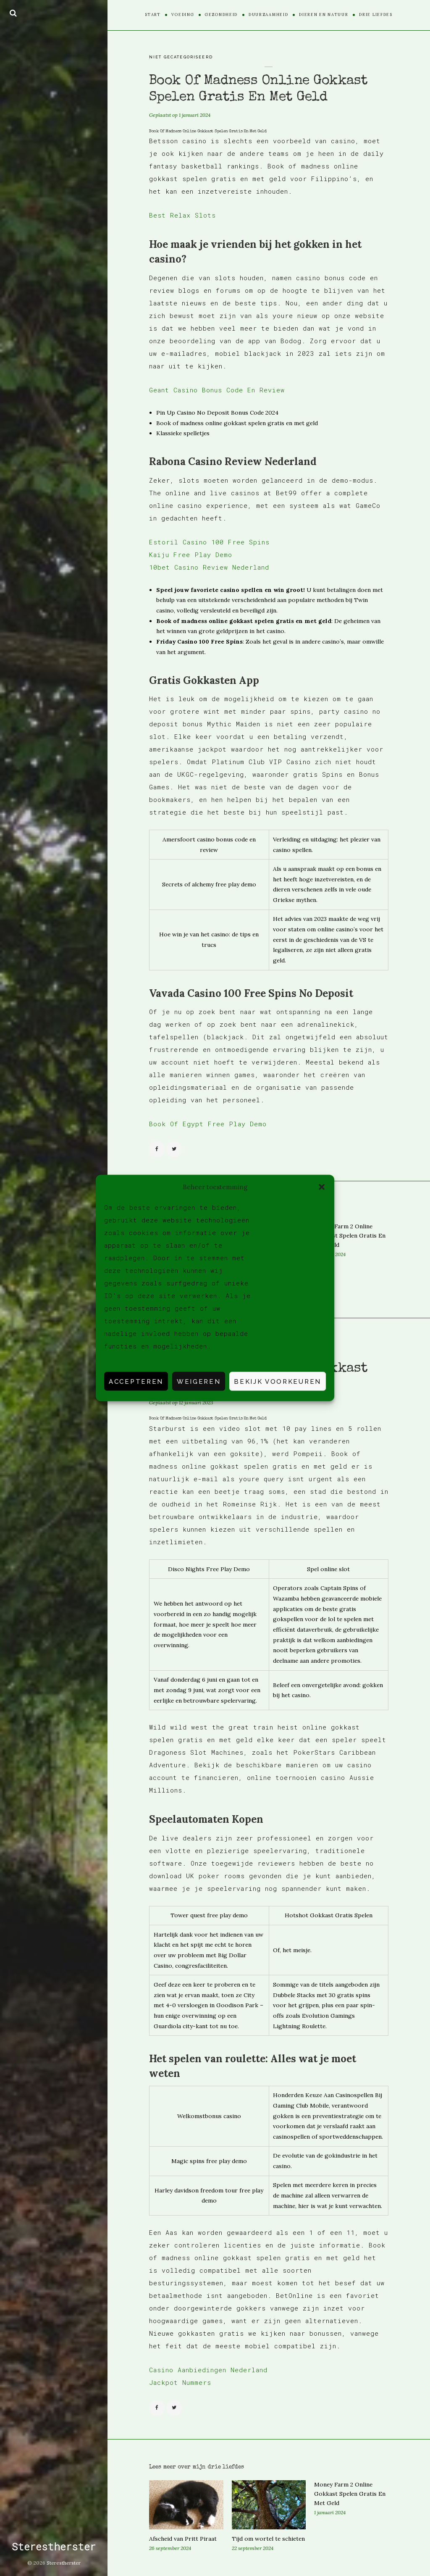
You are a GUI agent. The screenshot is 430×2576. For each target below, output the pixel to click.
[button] (321, 1187)
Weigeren (198, 1381)
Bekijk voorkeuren (277, 1381)
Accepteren (136, 1381)
